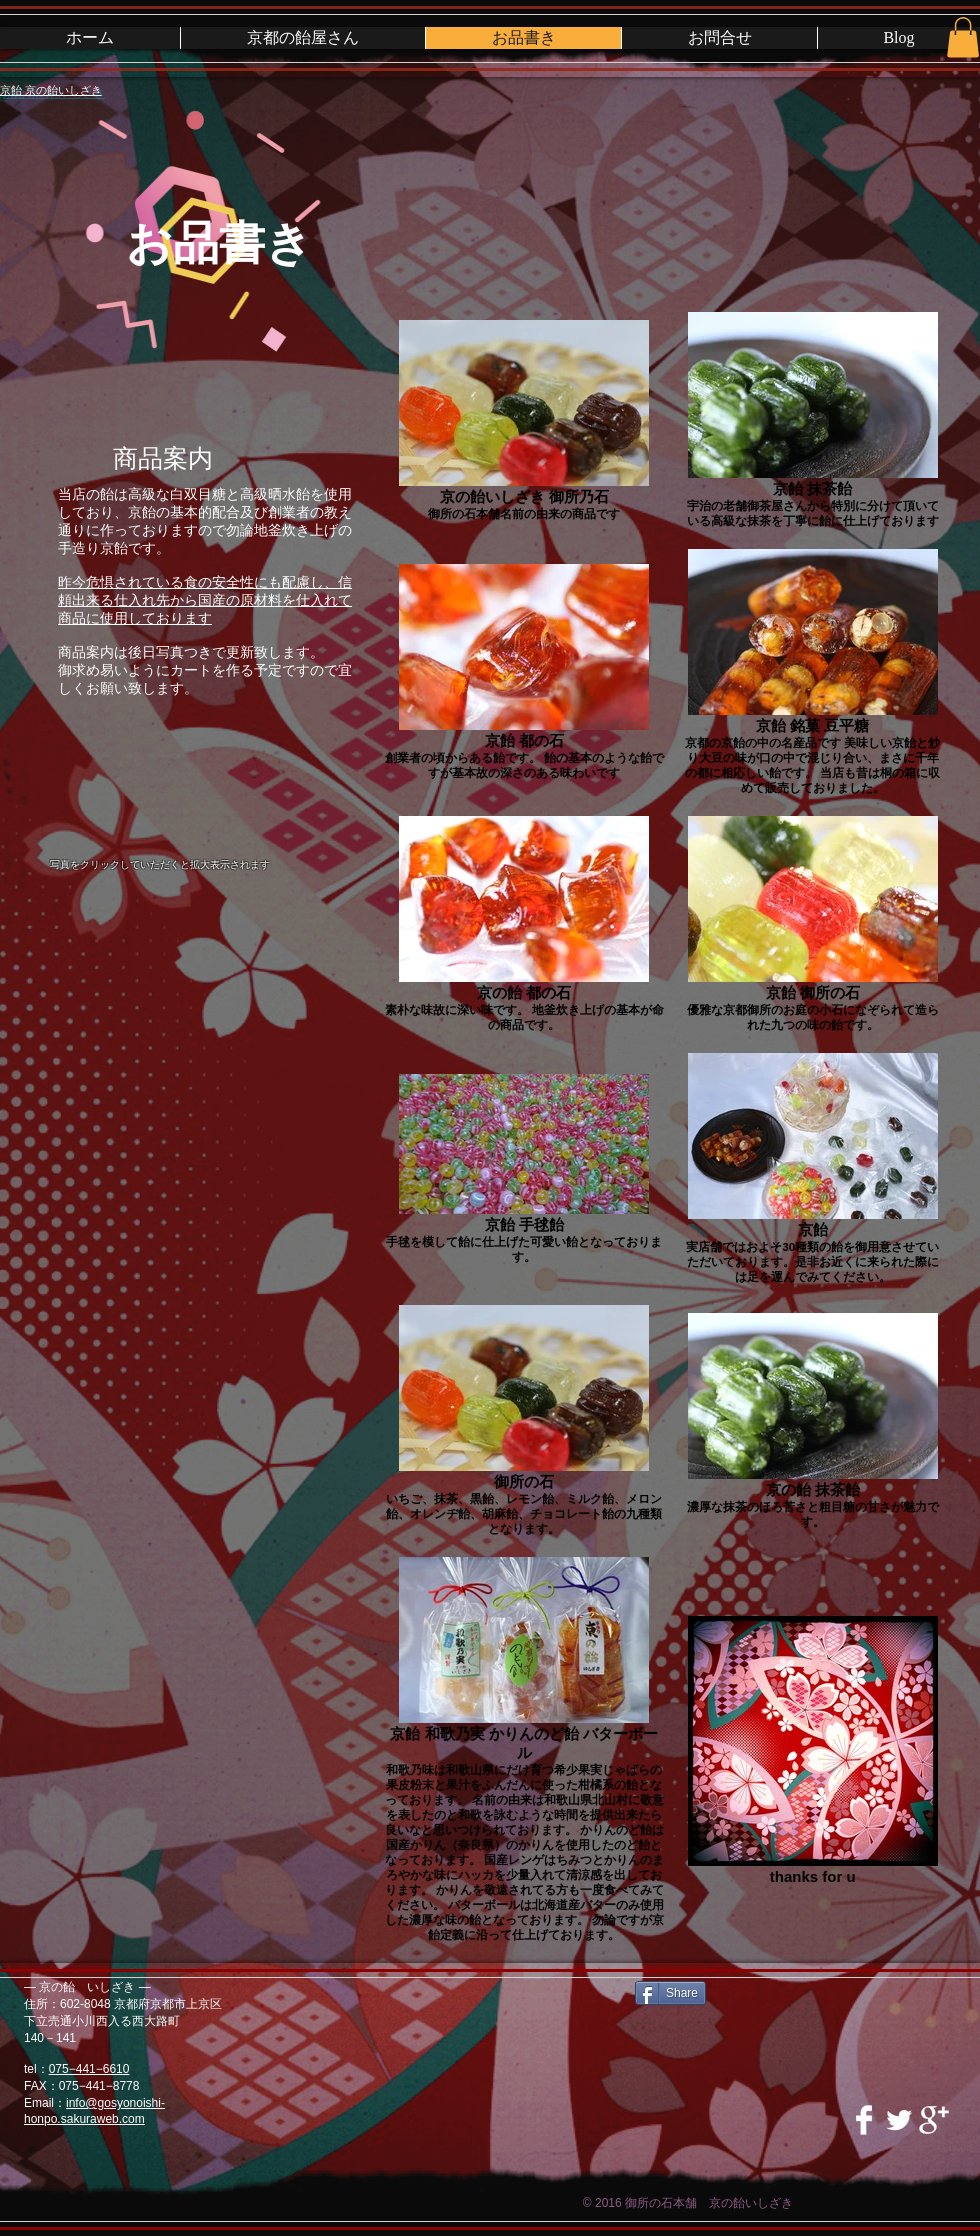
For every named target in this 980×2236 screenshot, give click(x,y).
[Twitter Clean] (899, 2120)
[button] (963, 37)
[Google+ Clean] (934, 2120)
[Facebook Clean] (864, 2120)
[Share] (670, 1993)
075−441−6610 (89, 2069)
